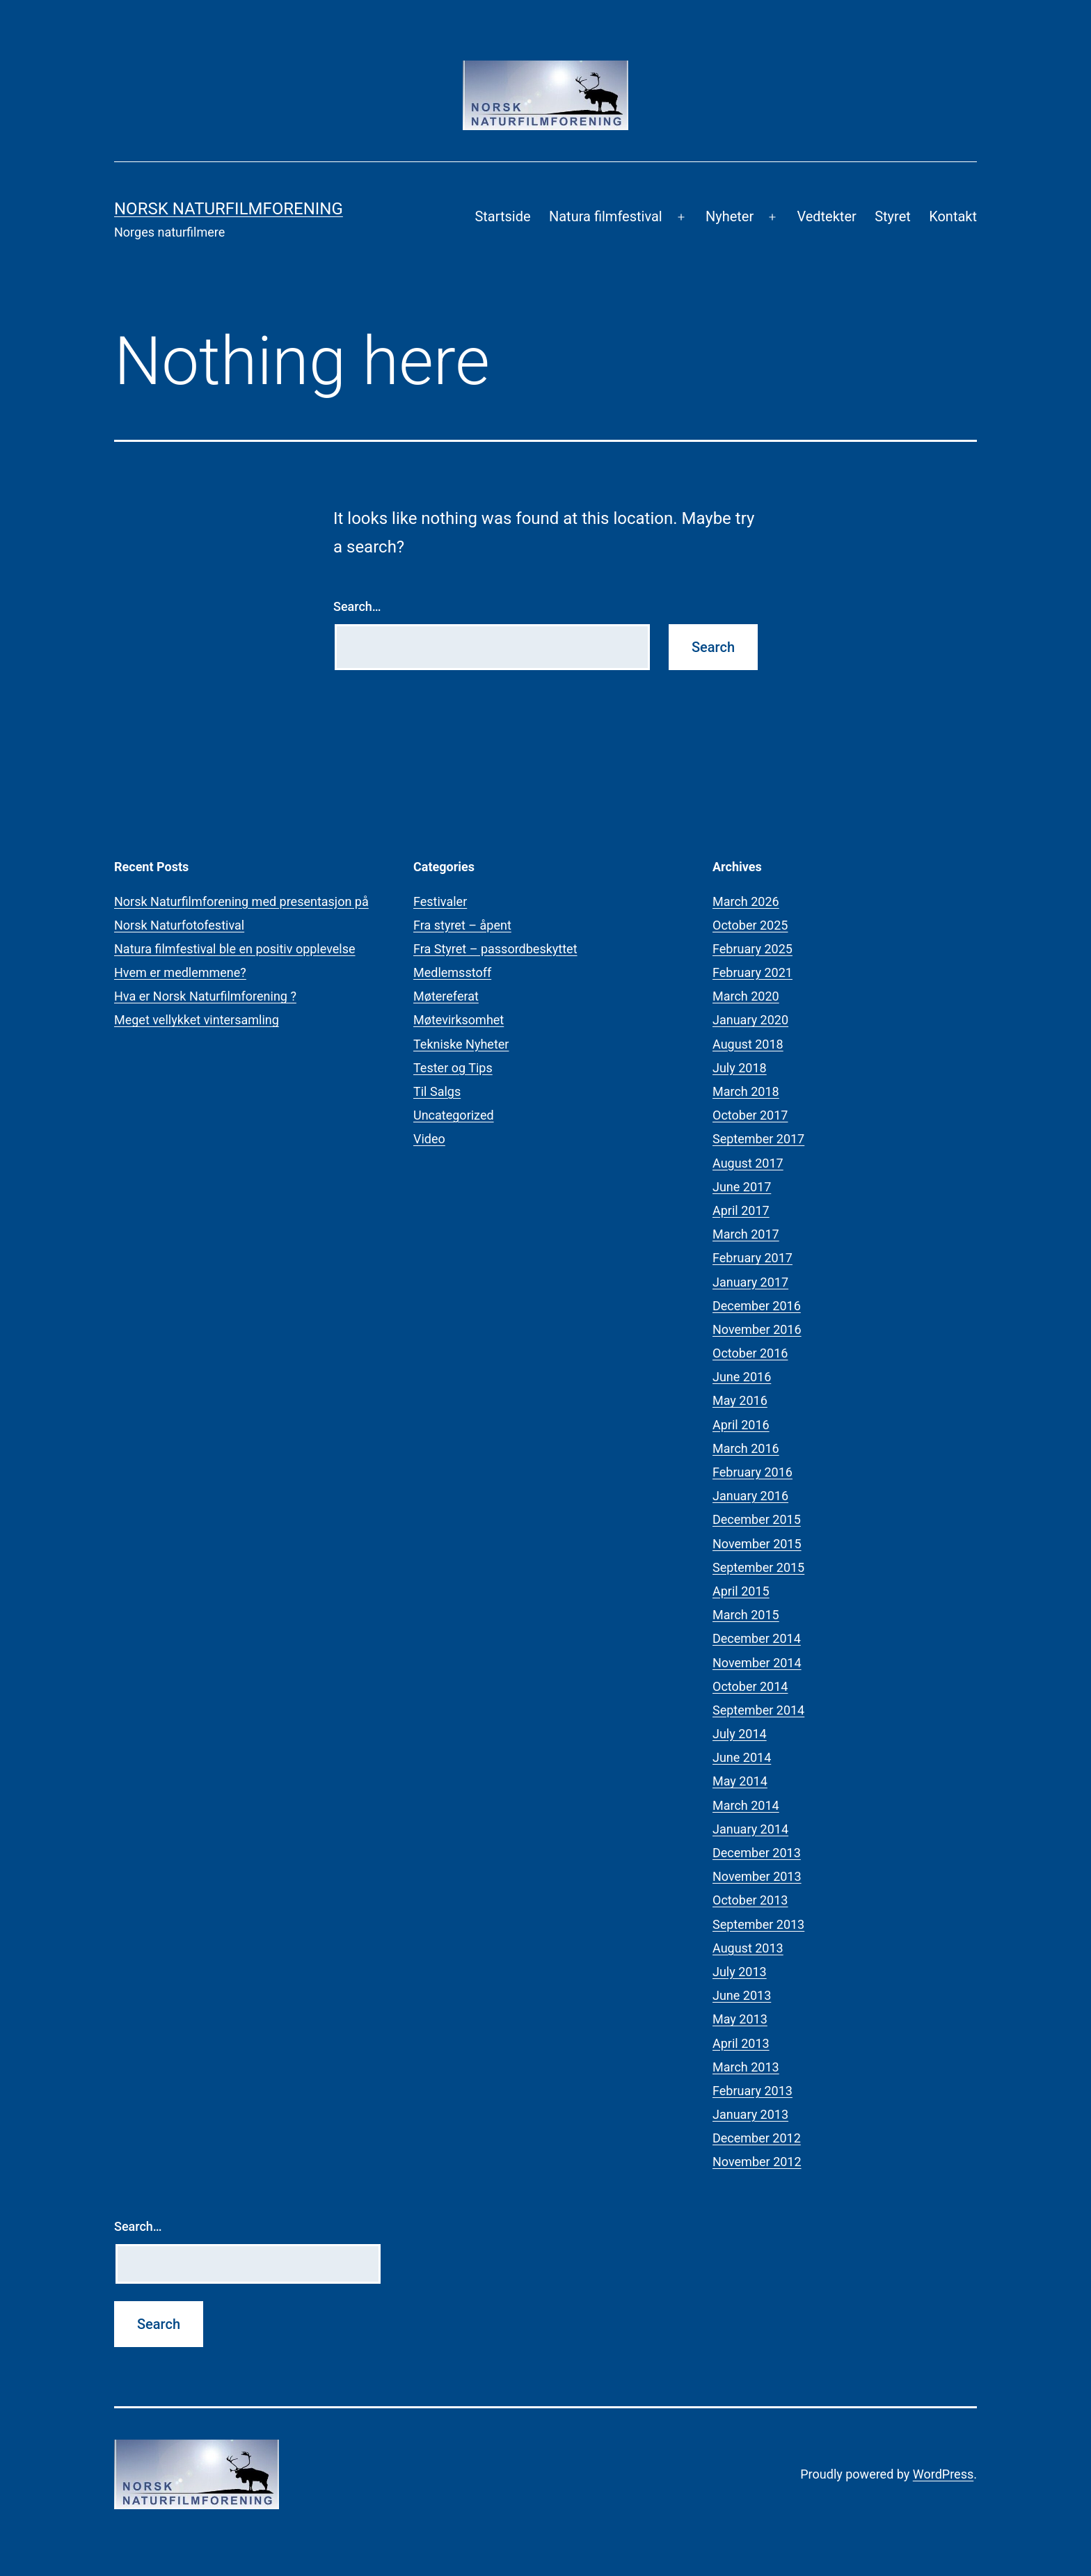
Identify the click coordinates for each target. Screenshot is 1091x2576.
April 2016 (741, 1424)
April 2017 (741, 1210)
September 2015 (758, 1567)
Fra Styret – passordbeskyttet (495, 948)
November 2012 (757, 2161)
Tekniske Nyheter (461, 1044)
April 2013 (741, 2043)
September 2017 (758, 1138)
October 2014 (750, 1686)
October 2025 (750, 925)
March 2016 (745, 1448)
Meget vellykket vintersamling (196, 1019)
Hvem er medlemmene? (180, 972)
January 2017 (750, 1282)
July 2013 (739, 1971)
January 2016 (750, 1495)
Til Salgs (437, 1091)
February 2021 (752, 972)
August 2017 (747, 1163)
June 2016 (741, 1376)
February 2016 (752, 1472)
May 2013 (739, 2019)
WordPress (943, 2474)
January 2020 (750, 1019)
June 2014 (741, 1757)
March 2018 (745, 1091)
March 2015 (745, 1614)
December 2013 (756, 1852)
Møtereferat (446, 996)
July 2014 (739, 1733)
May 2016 (739, 1400)
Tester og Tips (453, 1067)
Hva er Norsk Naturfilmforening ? (205, 996)
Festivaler (440, 901)
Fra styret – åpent (462, 925)
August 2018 (747, 1044)
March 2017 (745, 1234)
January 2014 (750, 1829)
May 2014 (739, 1781)
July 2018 (739, 1067)
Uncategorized (453, 1115)
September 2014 (758, 1710)
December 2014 (756, 1638)
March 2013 (745, 2067)
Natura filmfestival (605, 216)
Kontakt (953, 216)
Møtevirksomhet (458, 1019)
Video (429, 1138)
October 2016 (750, 1353)
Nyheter (730, 216)
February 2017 (752, 1257)
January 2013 (750, 2114)
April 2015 (741, 1591)
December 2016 (756, 1305)
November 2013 (757, 1876)
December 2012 (756, 2138)
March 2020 (745, 996)
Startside (502, 216)
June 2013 (741, 1995)
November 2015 (757, 1543)
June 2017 (741, 1186)
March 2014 (745, 1805)
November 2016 (757, 1329)
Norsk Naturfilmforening (228, 208)
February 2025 (752, 948)
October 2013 (750, 1900)
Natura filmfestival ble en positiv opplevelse (235, 948)
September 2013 (758, 1924)
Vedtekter (826, 216)
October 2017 (750, 1115)
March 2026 (745, 901)
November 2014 (757, 1662)
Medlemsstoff (452, 972)
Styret (893, 216)
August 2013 (747, 1948)
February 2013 (752, 2090)
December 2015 (756, 1519)
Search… (357, 606)
